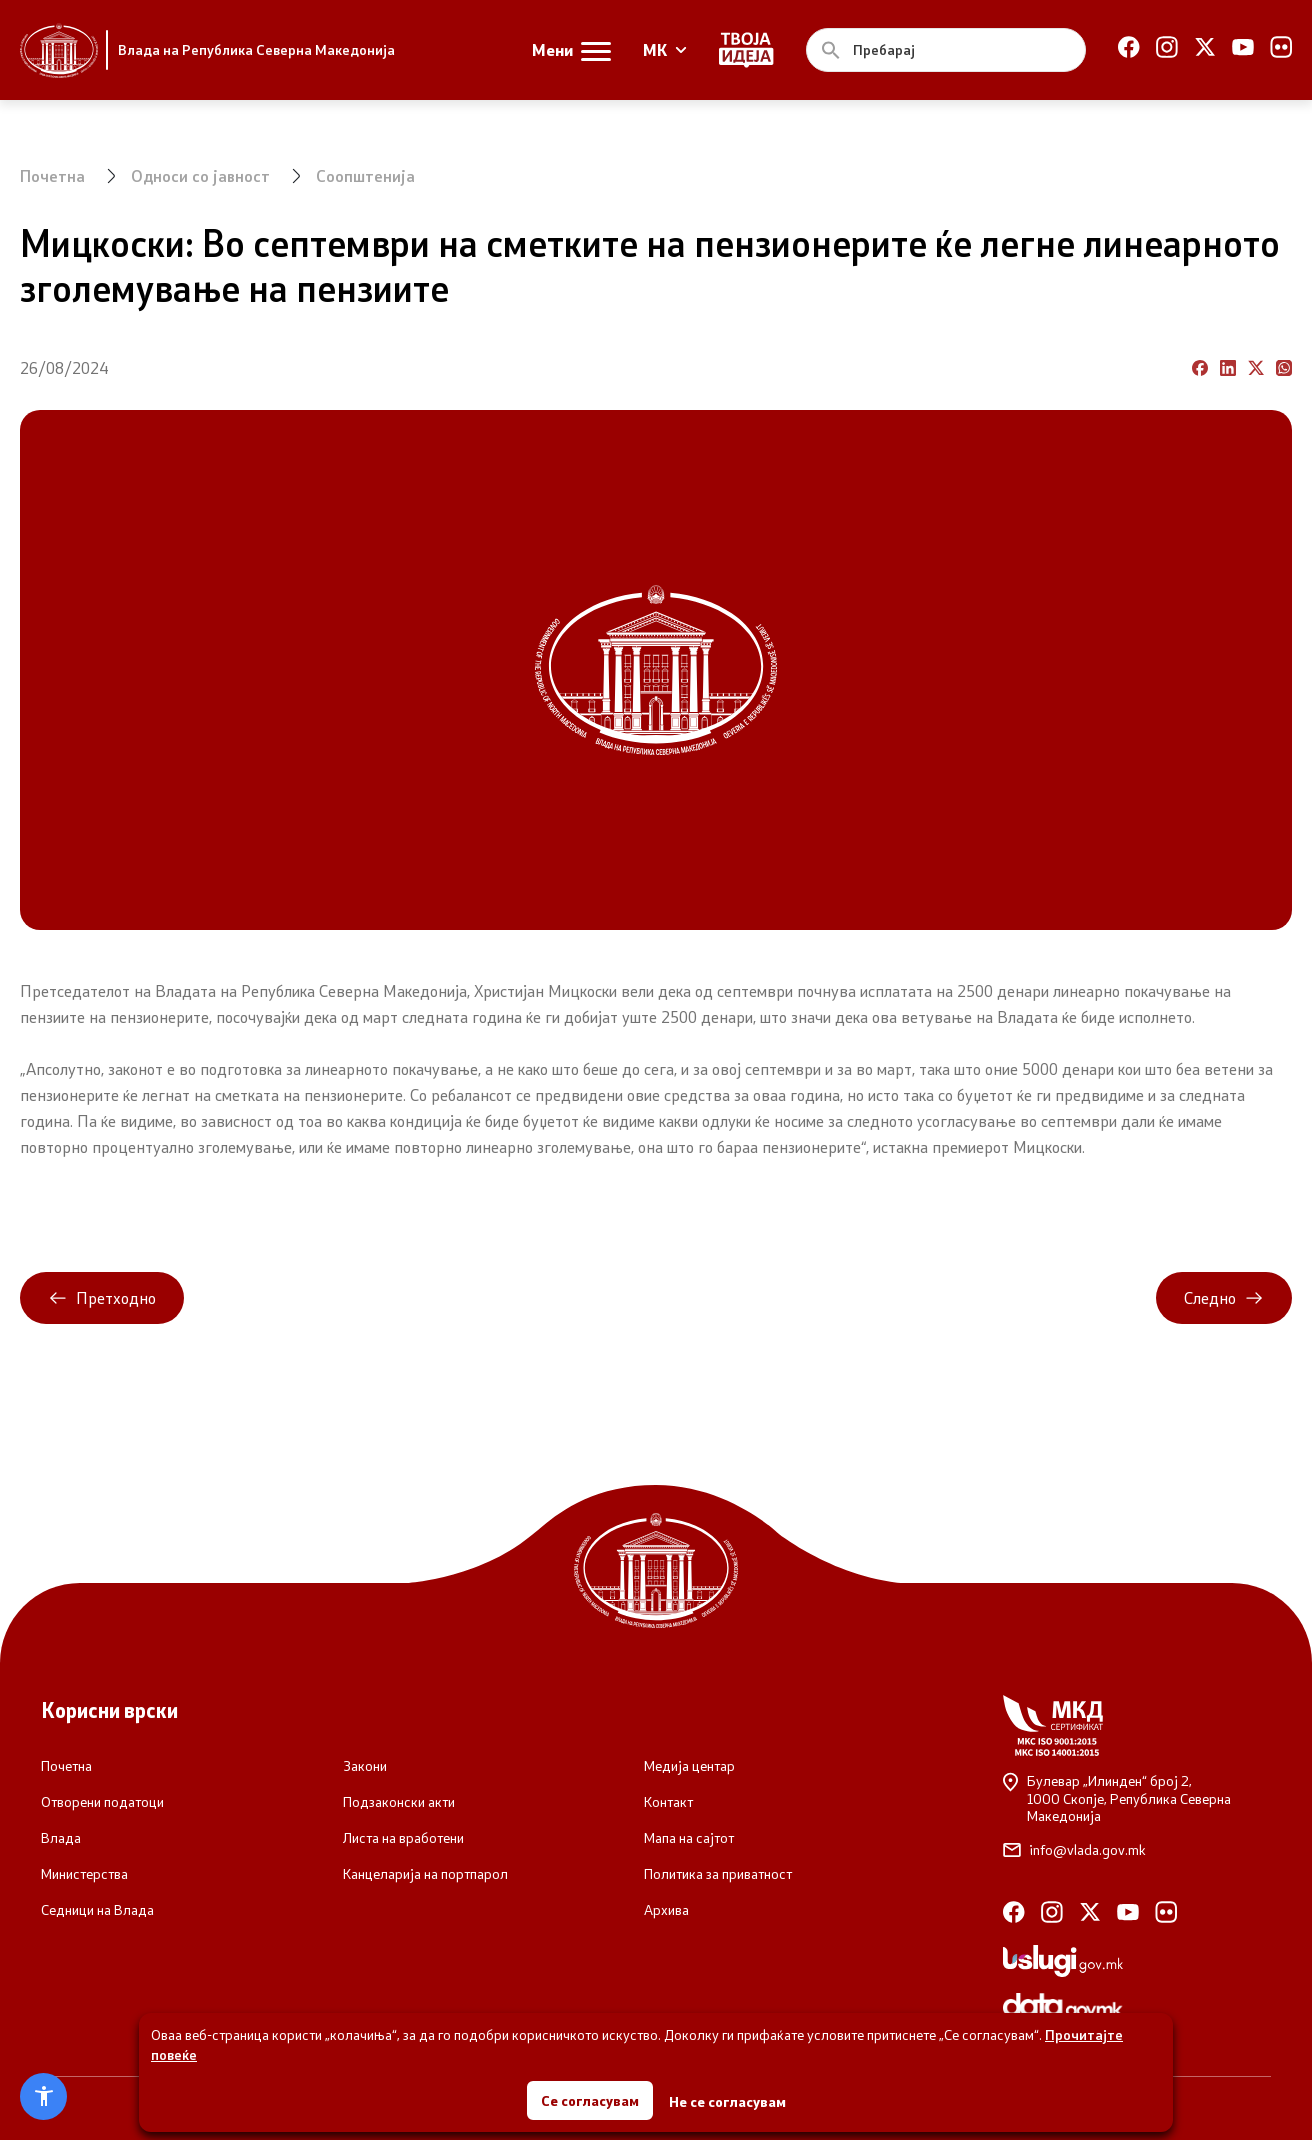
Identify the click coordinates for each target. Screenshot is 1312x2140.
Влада (61, 1838)
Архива (666, 1910)
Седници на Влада (97, 1910)
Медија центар (689, 1766)
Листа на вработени (403, 1838)
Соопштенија (365, 175)
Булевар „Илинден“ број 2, (1137, 1798)
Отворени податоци (102, 1802)
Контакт (668, 1802)
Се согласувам (590, 2099)
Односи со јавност (200, 175)
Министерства (84, 1874)
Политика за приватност (718, 1874)
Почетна (52, 175)
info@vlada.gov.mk (1074, 1850)
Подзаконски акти (399, 1802)
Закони (365, 1766)
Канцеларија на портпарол (425, 1874)
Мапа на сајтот (689, 1838)
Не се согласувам (727, 2100)
